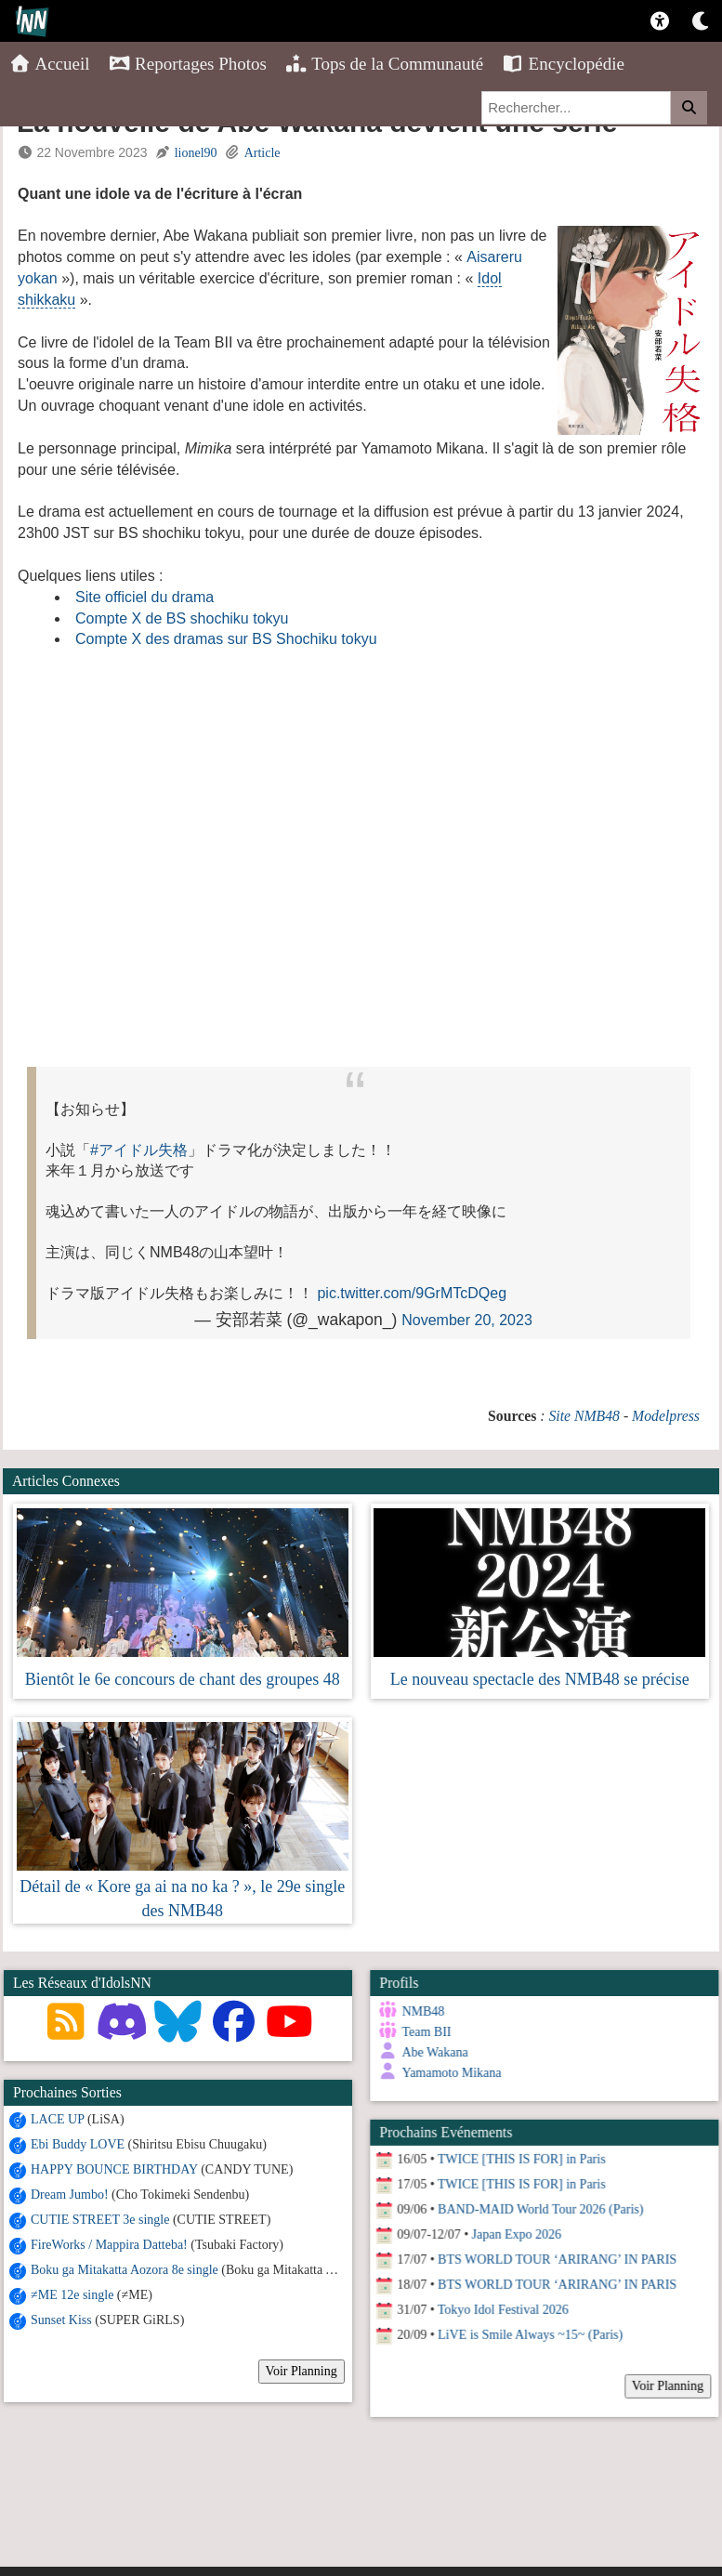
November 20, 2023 (466, 1320)
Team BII (425, 2032)
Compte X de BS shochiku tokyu (181, 618)
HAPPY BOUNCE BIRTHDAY (114, 2169)
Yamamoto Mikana (450, 2073)
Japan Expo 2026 (514, 2233)
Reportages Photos (188, 63)
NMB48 (421, 2011)
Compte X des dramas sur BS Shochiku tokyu (226, 639)
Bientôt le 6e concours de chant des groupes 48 (182, 1679)
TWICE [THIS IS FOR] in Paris (520, 2157)
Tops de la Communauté (384, 63)
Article (262, 153)
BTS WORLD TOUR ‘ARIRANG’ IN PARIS (555, 2258)
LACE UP (57, 2119)
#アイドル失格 (139, 1150)
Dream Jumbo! (70, 2194)
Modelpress (666, 1416)
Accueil (49, 63)
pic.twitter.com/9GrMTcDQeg (411, 1293)
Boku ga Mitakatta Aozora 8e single (124, 2270)
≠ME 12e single (72, 2295)
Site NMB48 (584, 1416)
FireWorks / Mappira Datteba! (109, 2245)
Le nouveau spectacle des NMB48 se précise (539, 1679)
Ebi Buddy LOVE (78, 2144)
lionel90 (196, 153)
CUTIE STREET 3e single (100, 2220)
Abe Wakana (433, 2052)
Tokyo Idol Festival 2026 (501, 2308)
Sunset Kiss (61, 2320)
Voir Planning (301, 2371)
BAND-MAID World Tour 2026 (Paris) (538, 2208)
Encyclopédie (563, 63)
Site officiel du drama (144, 597)
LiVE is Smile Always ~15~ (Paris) (528, 2333)
